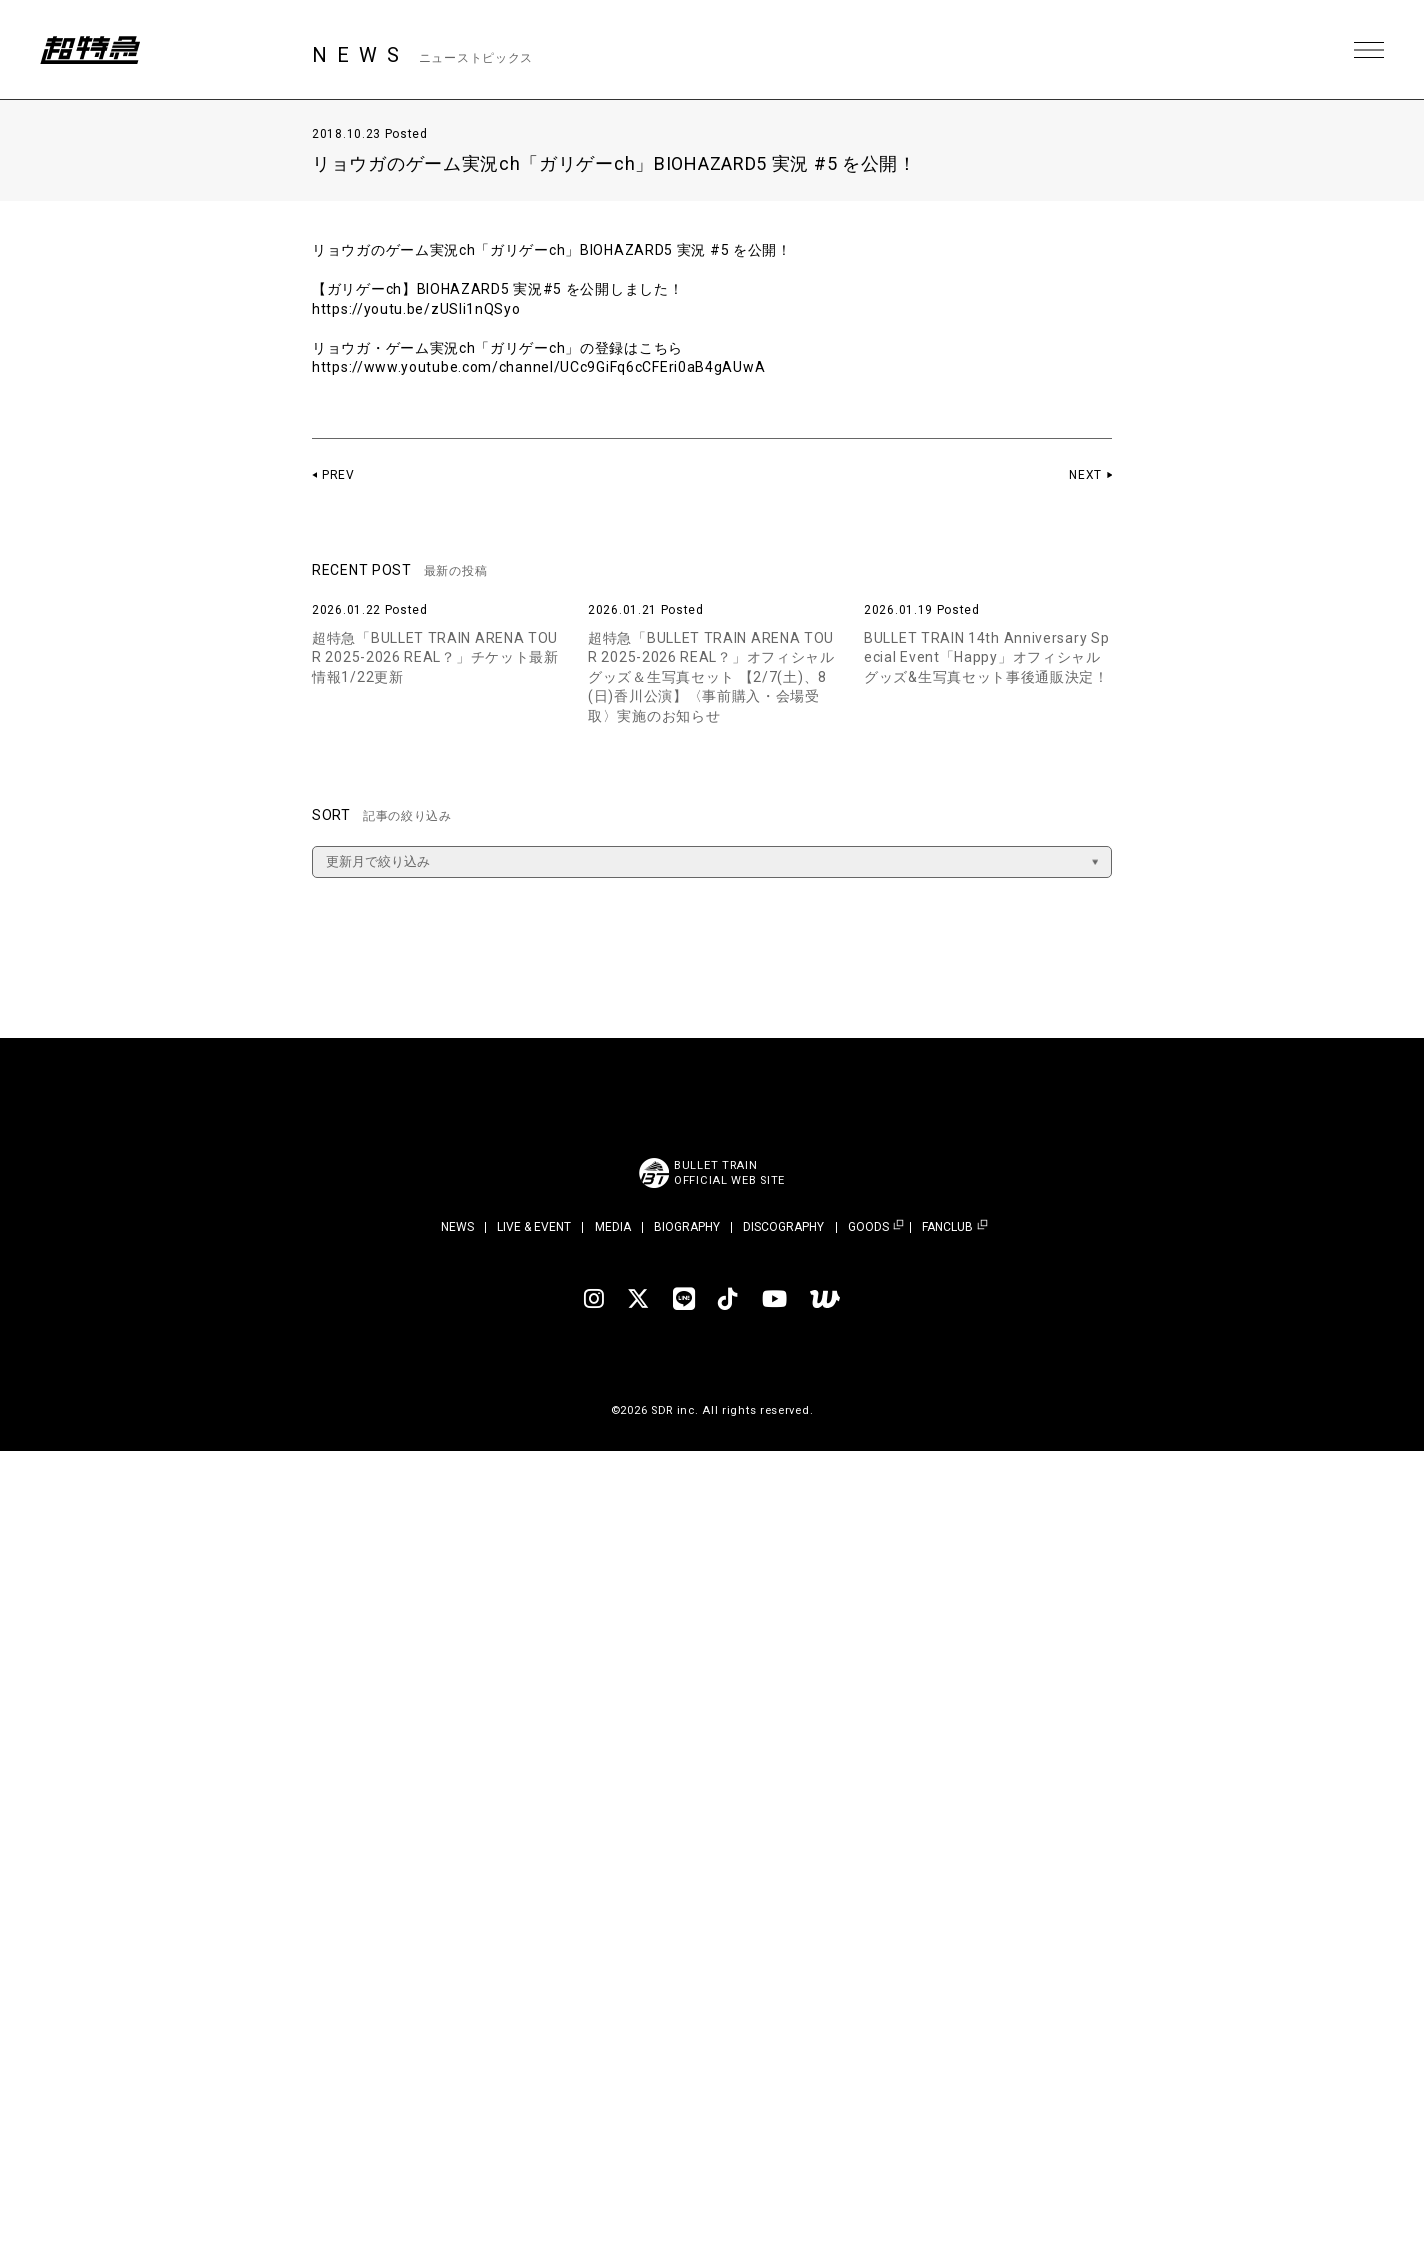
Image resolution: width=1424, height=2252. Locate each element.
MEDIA (613, 1227)
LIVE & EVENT (534, 1227)
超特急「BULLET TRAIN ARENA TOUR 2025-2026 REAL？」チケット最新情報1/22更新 (435, 657)
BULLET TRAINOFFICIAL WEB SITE (729, 1173)
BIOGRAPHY (687, 1227)
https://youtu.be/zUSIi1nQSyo (416, 309)
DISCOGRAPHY (783, 1227)
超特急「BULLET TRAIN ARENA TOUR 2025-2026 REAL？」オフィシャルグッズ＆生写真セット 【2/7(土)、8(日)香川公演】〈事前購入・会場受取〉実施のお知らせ (711, 677)
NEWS (457, 1227)
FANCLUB (947, 1227)
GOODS (868, 1227)
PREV (338, 475)
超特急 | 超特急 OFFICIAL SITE (90, 50)
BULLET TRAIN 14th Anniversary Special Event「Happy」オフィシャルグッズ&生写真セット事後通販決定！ (986, 657)
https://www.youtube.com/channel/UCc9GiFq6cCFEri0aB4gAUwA (538, 367)
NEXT (1085, 475)
